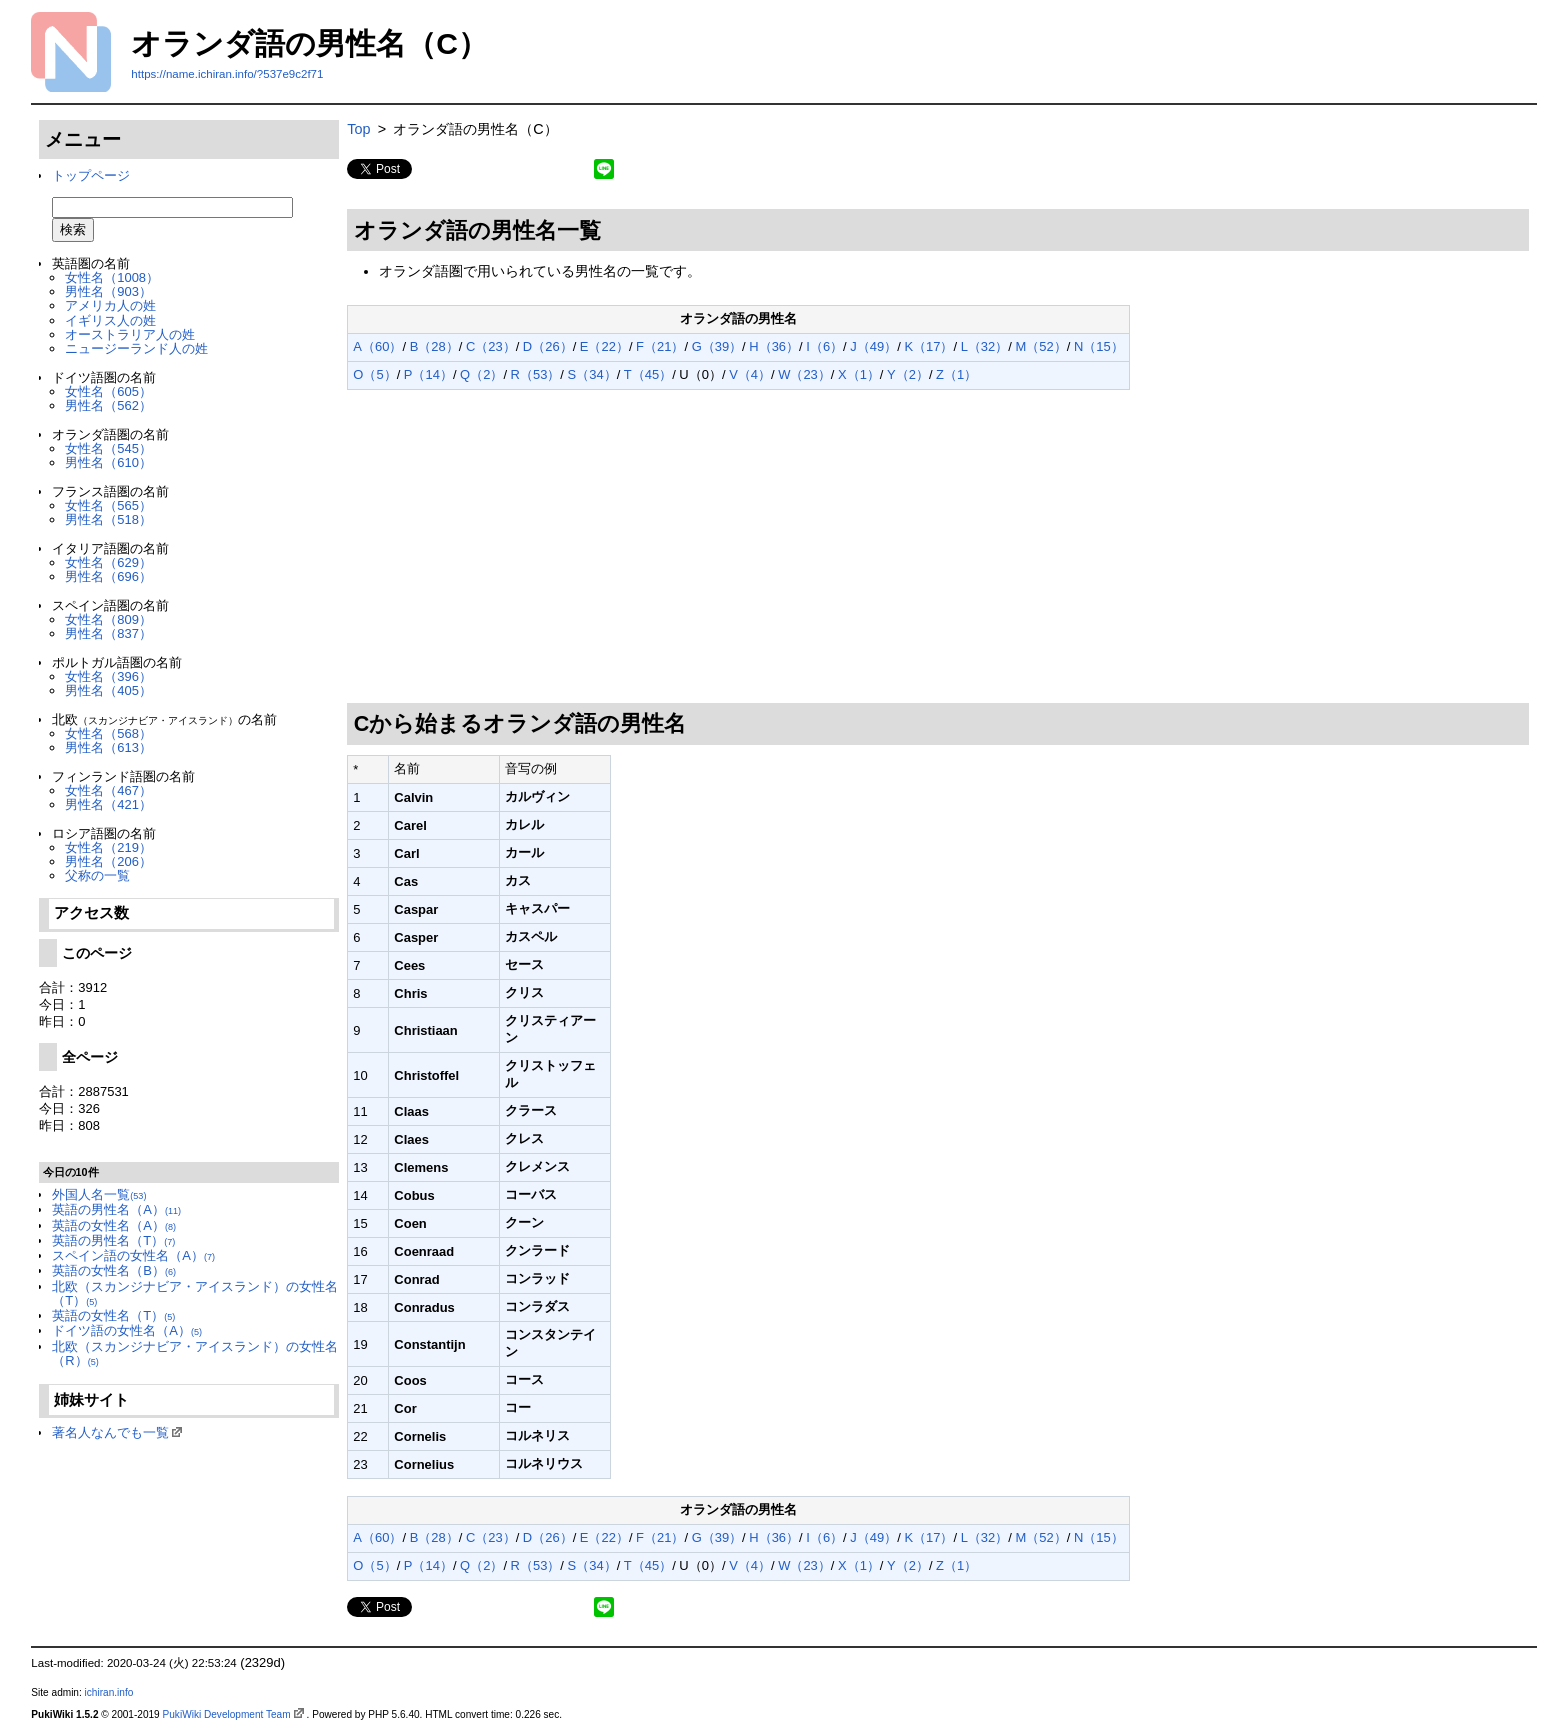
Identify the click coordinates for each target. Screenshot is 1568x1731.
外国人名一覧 (99, 1194)
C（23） (491, 346)
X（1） (859, 374)
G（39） (717, 346)
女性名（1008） (112, 277)
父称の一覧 (97, 875)
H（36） (774, 346)
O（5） (374, 374)
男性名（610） (108, 462)
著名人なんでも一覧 (110, 1432)
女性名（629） (108, 562)
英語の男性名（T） (113, 1240)
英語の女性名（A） (114, 1225)
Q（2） (481, 374)
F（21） (660, 346)
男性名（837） (108, 633)
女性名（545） (108, 448)
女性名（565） (108, 505)
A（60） (377, 346)
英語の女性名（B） (114, 1270)
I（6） (824, 346)
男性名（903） (108, 291)
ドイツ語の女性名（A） (127, 1330)
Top (358, 129)
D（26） (548, 346)
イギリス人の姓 (110, 320)
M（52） (1040, 346)
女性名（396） (108, 676)
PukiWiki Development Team (227, 1714)
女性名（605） (108, 391)
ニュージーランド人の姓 (136, 348)
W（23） (804, 374)
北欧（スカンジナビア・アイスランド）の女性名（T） (195, 1293)
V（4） (750, 374)
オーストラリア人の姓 (130, 334)
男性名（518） (108, 519)
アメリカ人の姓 (110, 305)
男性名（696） (108, 576)
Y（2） (908, 374)
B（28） (434, 346)
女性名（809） (108, 619)
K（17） (928, 346)
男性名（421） (108, 804)
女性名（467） (108, 790)
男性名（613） (108, 747)
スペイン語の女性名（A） (133, 1255)
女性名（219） (108, 847)
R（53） (536, 374)
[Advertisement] (938, 547)
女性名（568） (108, 733)
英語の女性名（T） (113, 1315)
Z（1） (956, 374)
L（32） (985, 346)
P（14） (428, 374)
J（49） (873, 346)
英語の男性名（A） (116, 1209)
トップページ (91, 175)
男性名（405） (108, 690)
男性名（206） (108, 861)
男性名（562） (108, 405)
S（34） (592, 374)
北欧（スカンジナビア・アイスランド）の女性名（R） (195, 1353)
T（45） (648, 374)
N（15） (1099, 346)
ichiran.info (109, 1692)
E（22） (604, 346)
